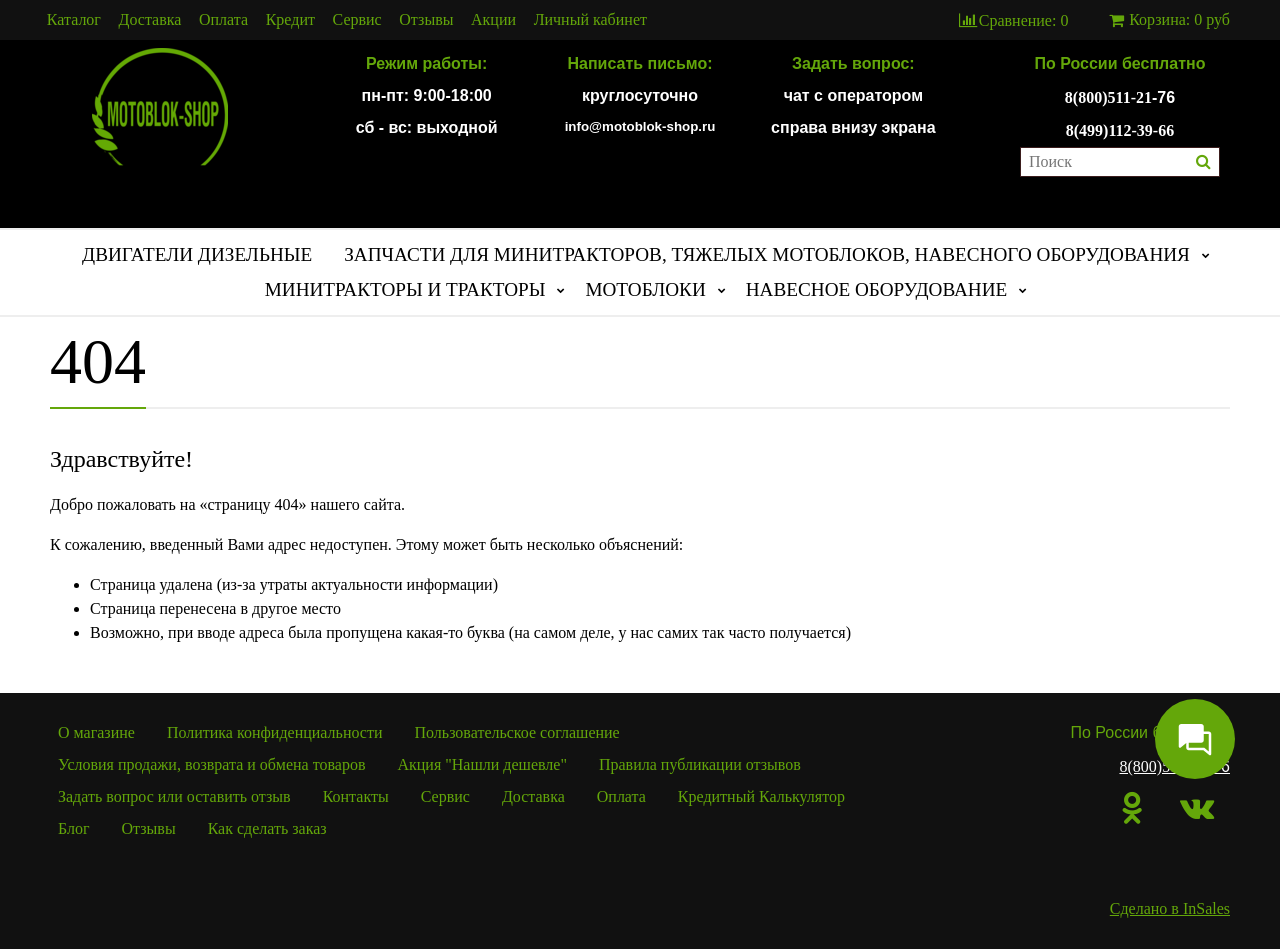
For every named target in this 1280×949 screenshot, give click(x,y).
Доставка (150, 20)
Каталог (74, 20)
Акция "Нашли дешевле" (482, 764)
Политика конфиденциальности (275, 732)
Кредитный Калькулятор (761, 796)
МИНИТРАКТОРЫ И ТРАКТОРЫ (405, 289)
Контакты (356, 796)
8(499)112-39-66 (1120, 130)
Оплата (223, 20)
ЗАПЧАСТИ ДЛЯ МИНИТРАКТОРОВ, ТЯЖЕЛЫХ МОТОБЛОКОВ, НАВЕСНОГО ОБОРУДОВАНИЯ (767, 254)
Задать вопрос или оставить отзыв (174, 796)
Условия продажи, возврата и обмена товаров (211, 764)
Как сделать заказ (267, 828)
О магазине (96, 732)
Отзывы (426, 20)
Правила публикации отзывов (700, 764)
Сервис (357, 20)
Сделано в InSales (1170, 908)
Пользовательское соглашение (517, 732)
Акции (493, 20)
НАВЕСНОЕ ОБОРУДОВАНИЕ (877, 289)
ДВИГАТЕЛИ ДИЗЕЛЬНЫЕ (197, 254)
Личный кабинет (590, 20)
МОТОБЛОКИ (645, 289)
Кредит (290, 20)
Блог (74, 828)
